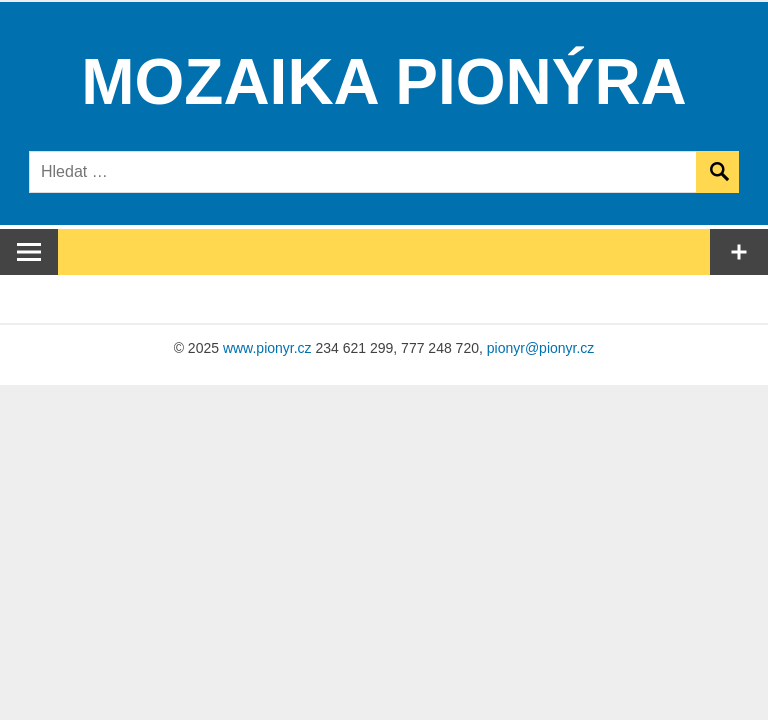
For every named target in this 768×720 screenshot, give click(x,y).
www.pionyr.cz (267, 348)
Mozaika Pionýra (384, 82)
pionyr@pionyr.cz (541, 348)
